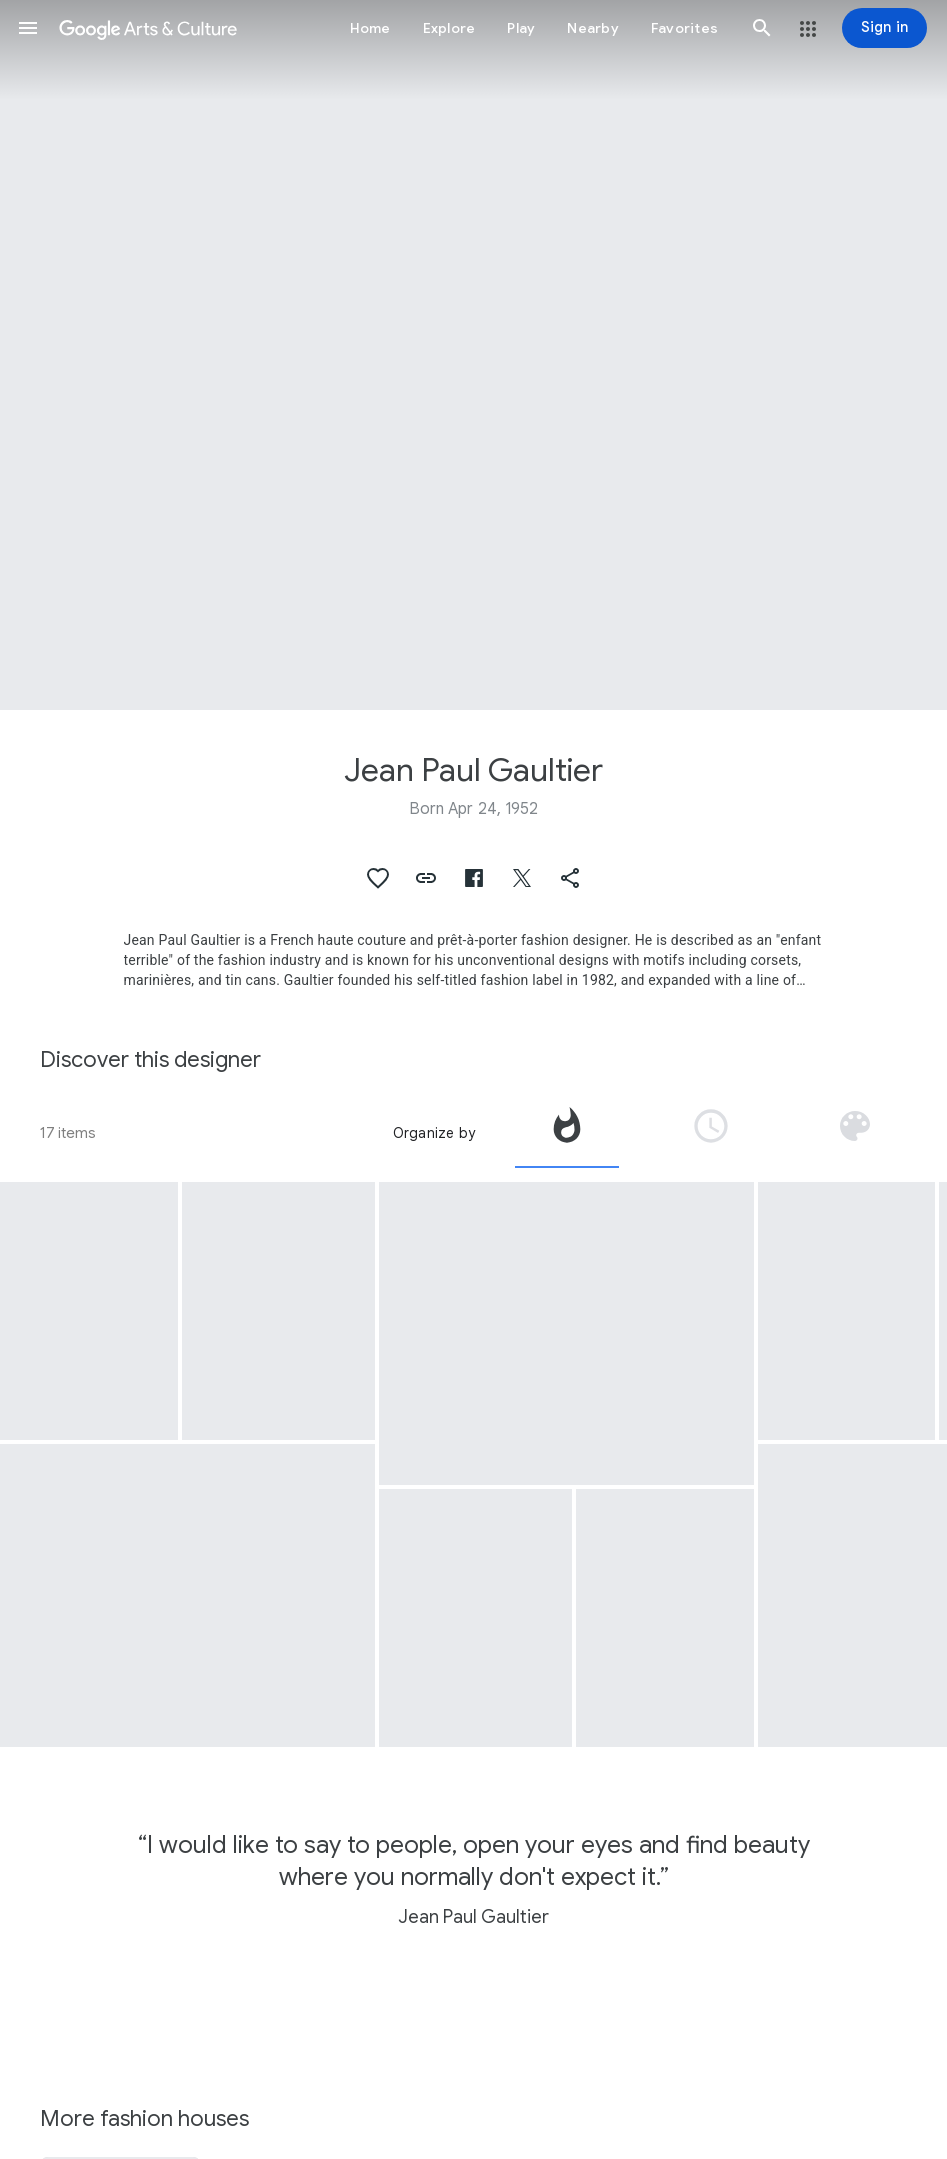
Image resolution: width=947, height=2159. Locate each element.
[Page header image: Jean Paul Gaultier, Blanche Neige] (473, 355)
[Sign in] (884, 28)
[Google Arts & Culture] (148, 28)
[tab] (567, 1133)
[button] (28, 28)
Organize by (434, 1133)
